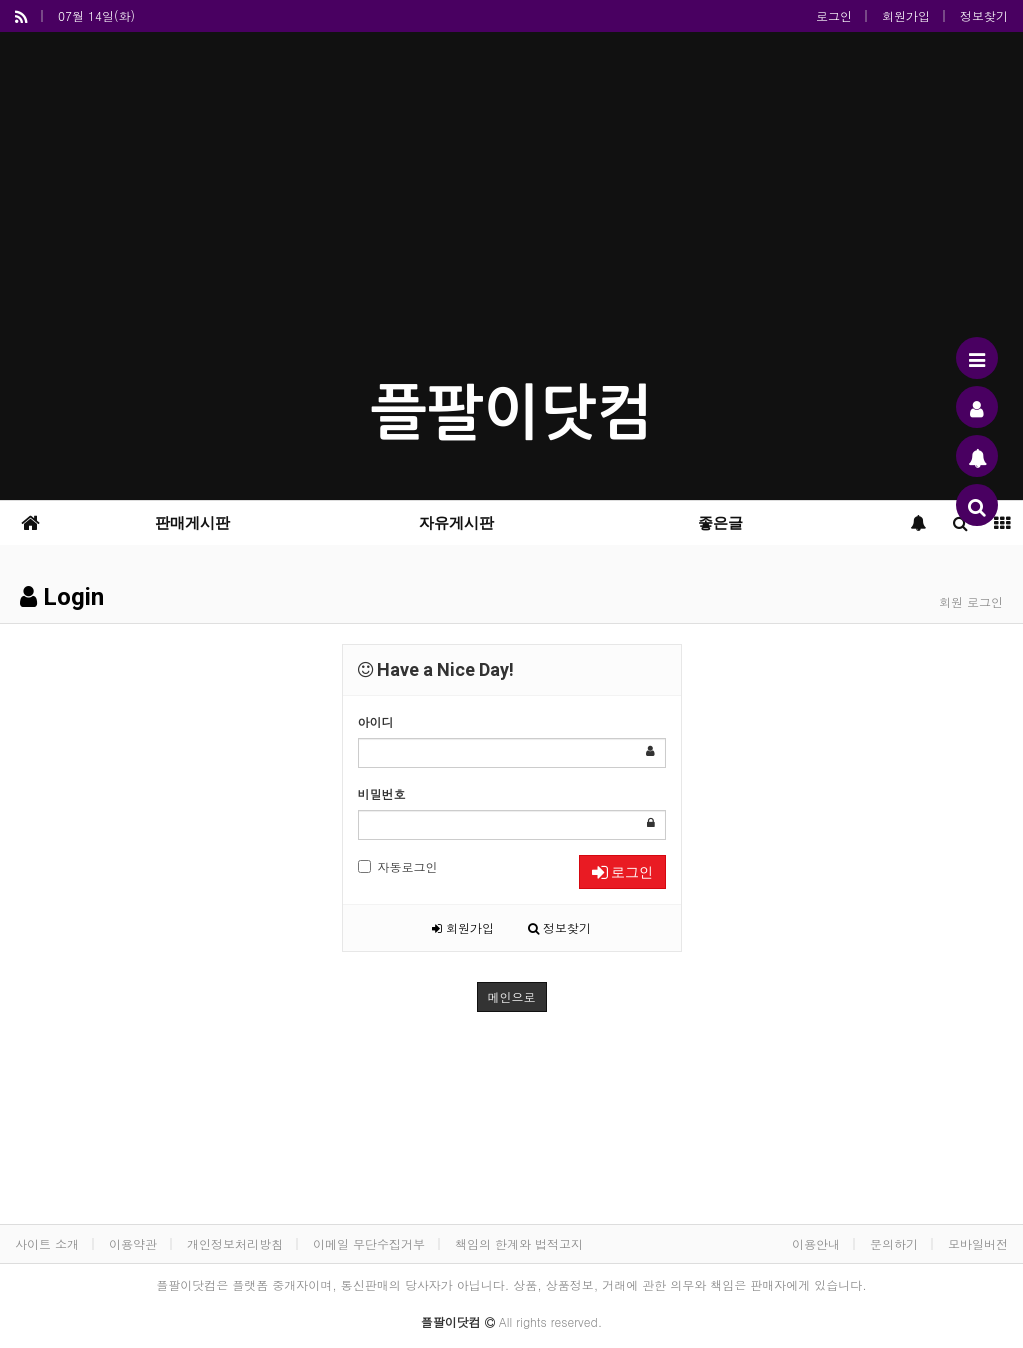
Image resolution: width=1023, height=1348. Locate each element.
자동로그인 (398, 866)
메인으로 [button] (512, 996)
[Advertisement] (511, 212)
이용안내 (816, 1243)
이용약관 (133, 1243)
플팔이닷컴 (512, 413)
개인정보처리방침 (235, 1243)
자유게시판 (456, 523)
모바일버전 (978, 1243)
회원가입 (906, 15)
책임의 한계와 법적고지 (519, 1243)
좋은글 (720, 523)
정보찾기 (984, 15)
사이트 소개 (47, 1243)
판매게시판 (192, 523)
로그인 (834, 15)
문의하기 (894, 1243)
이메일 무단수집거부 (369, 1243)
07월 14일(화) (96, 15)
